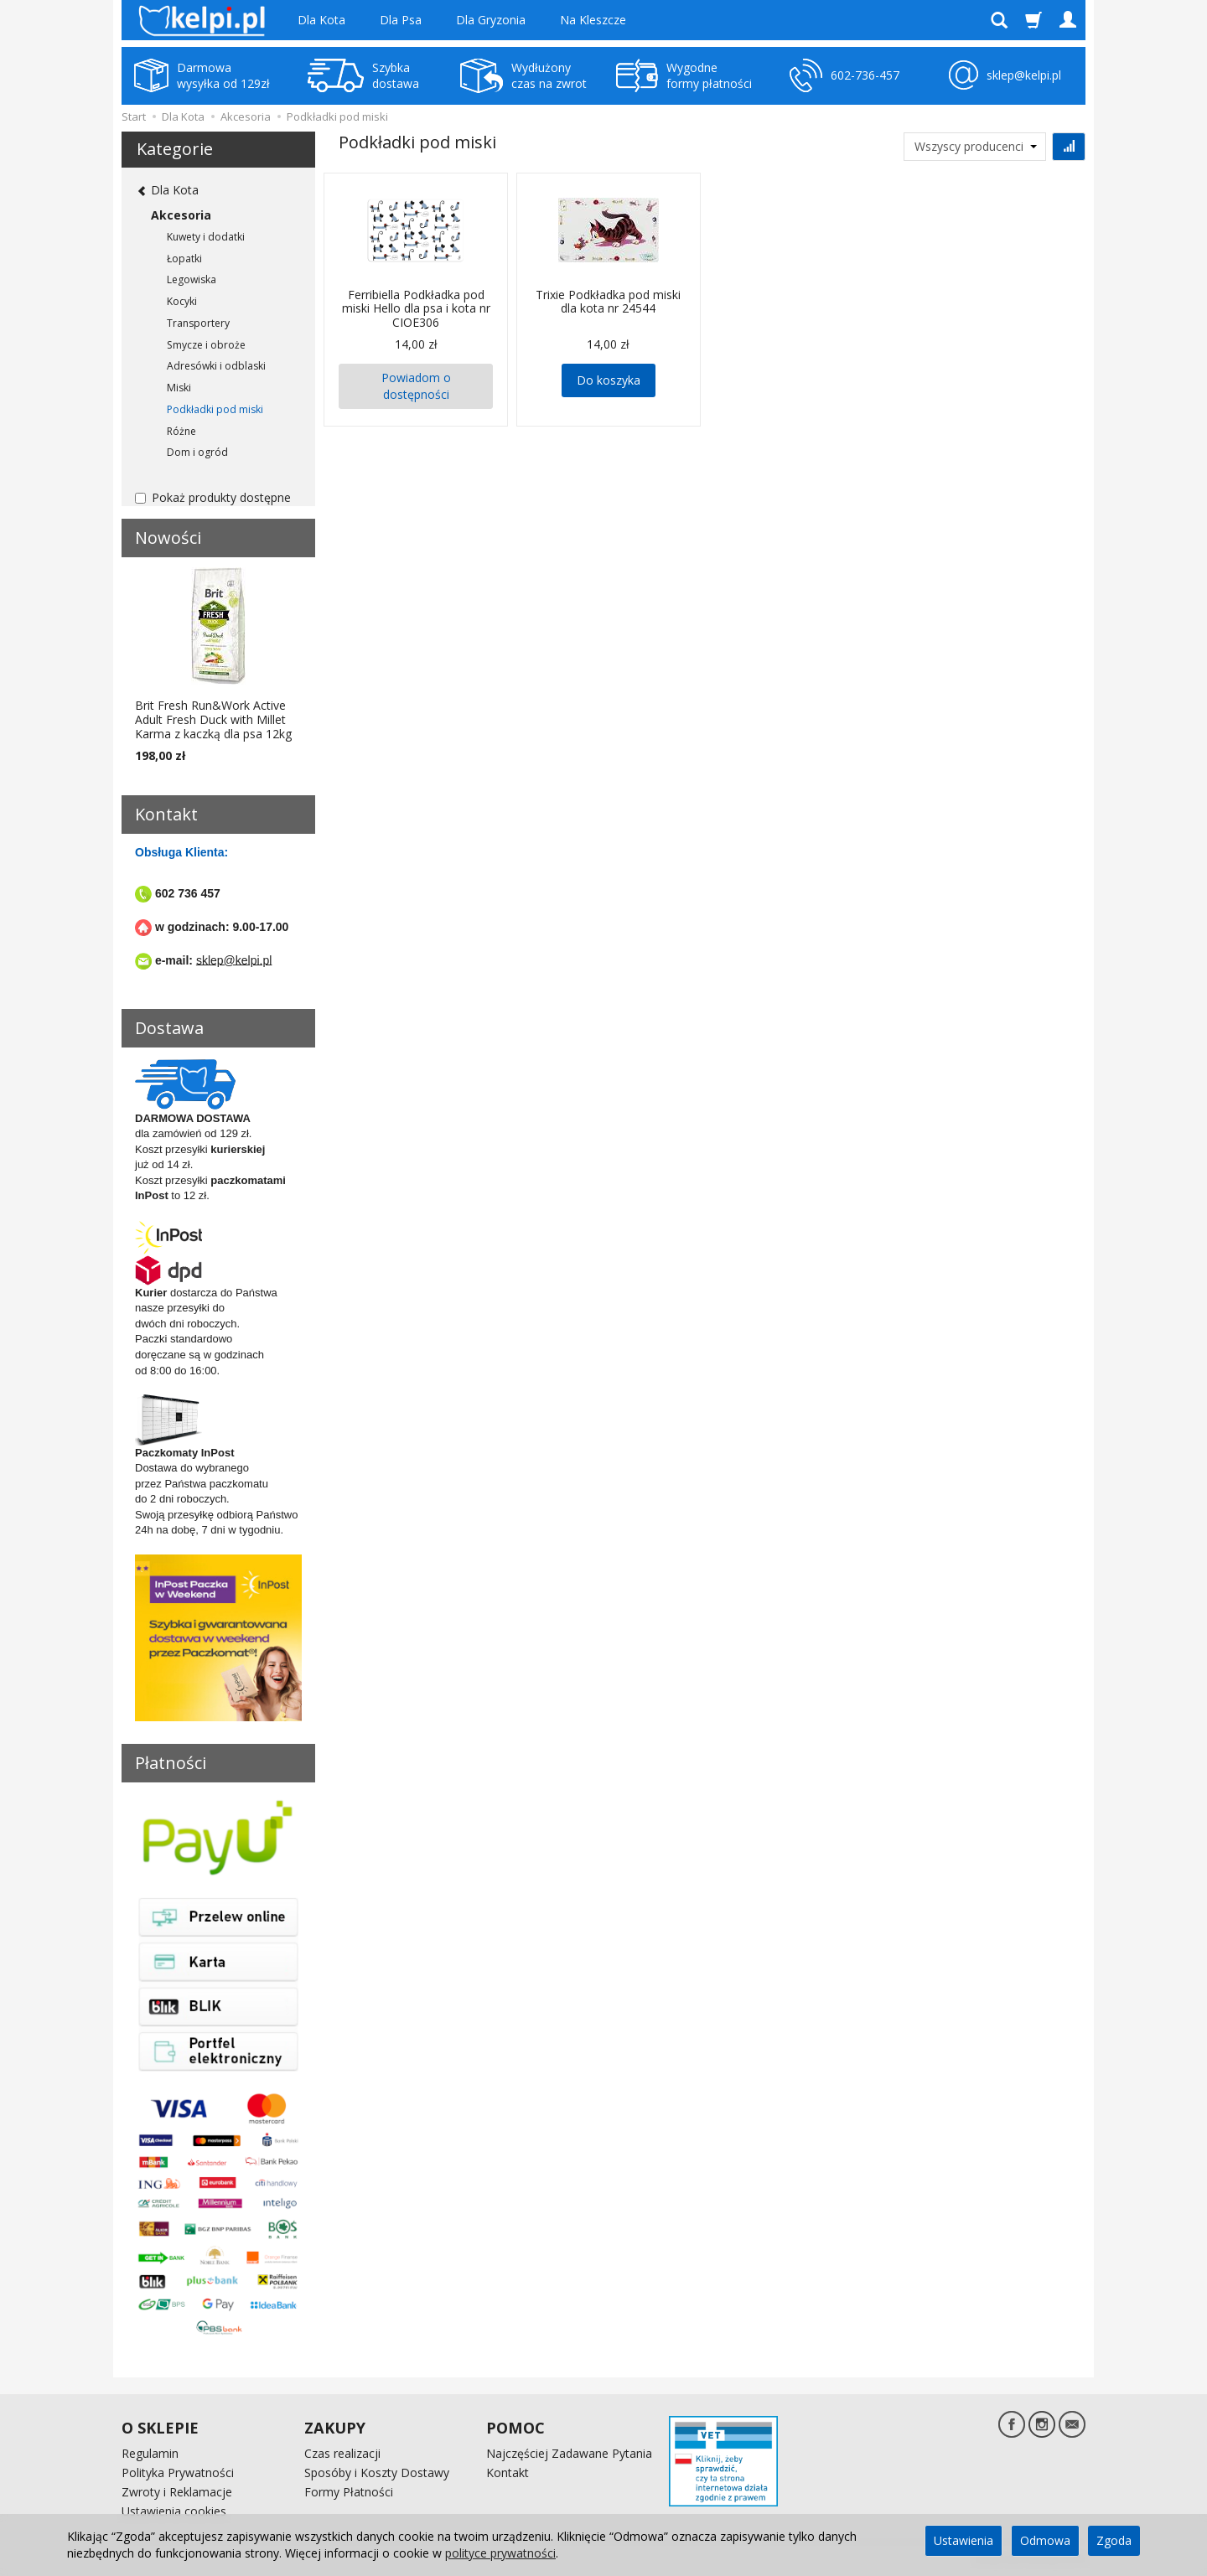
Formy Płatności (348, 2492)
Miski (179, 387)
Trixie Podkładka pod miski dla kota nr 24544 (608, 302)
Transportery (198, 323)
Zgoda (1114, 2540)
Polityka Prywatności (178, 2472)
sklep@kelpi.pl (234, 959)
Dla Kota (321, 20)
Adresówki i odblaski (216, 366)
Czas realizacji (342, 2453)
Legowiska (191, 279)
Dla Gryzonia (491, 20)
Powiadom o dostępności (416, 386)
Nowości (168, 537)
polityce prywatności (500, 2553)
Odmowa (1045, 2540)
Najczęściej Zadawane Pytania (569, 2453)
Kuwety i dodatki (206, 237)
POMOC (515, 2427)
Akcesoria (181, 215)
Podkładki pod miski (215, 409)
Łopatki (184, 258)
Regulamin (150, 2453)
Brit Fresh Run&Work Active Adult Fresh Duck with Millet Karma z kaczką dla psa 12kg (213, 719)
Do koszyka (608, 380)
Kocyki (182, 301)
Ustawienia (963, 2540)
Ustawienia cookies (174, 2510)
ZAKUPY (334, 2427)
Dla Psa (401, 20)
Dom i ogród (197, 452)
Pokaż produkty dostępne (213, 497)
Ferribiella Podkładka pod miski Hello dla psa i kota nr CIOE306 (416, 309)
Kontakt (507, 2472)
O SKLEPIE (160, 2427)
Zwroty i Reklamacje (177, 2492)
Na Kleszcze (593, 20)
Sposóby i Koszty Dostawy (376, 2472)
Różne (181, 431)
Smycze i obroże (206, 345)
